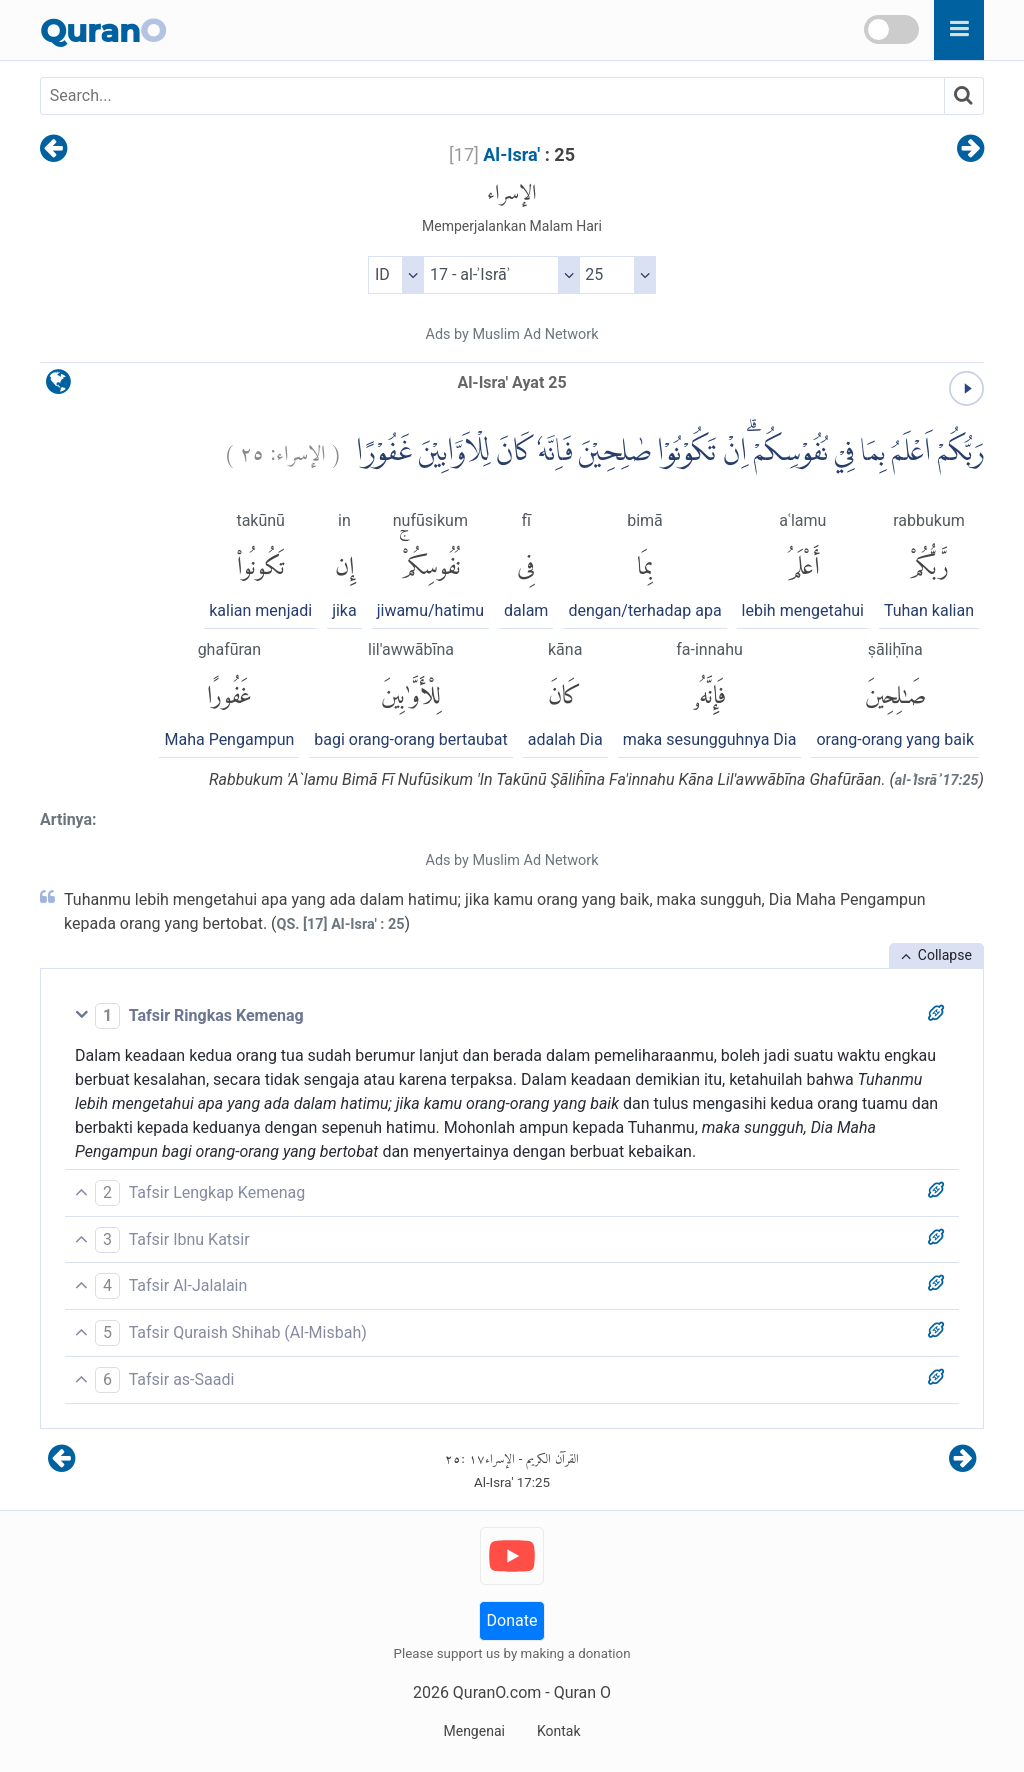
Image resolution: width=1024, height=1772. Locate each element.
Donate (512, 1620)
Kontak (559, 1731)
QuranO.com (497, 1692)
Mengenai (473, 1731)
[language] (58, 386)
